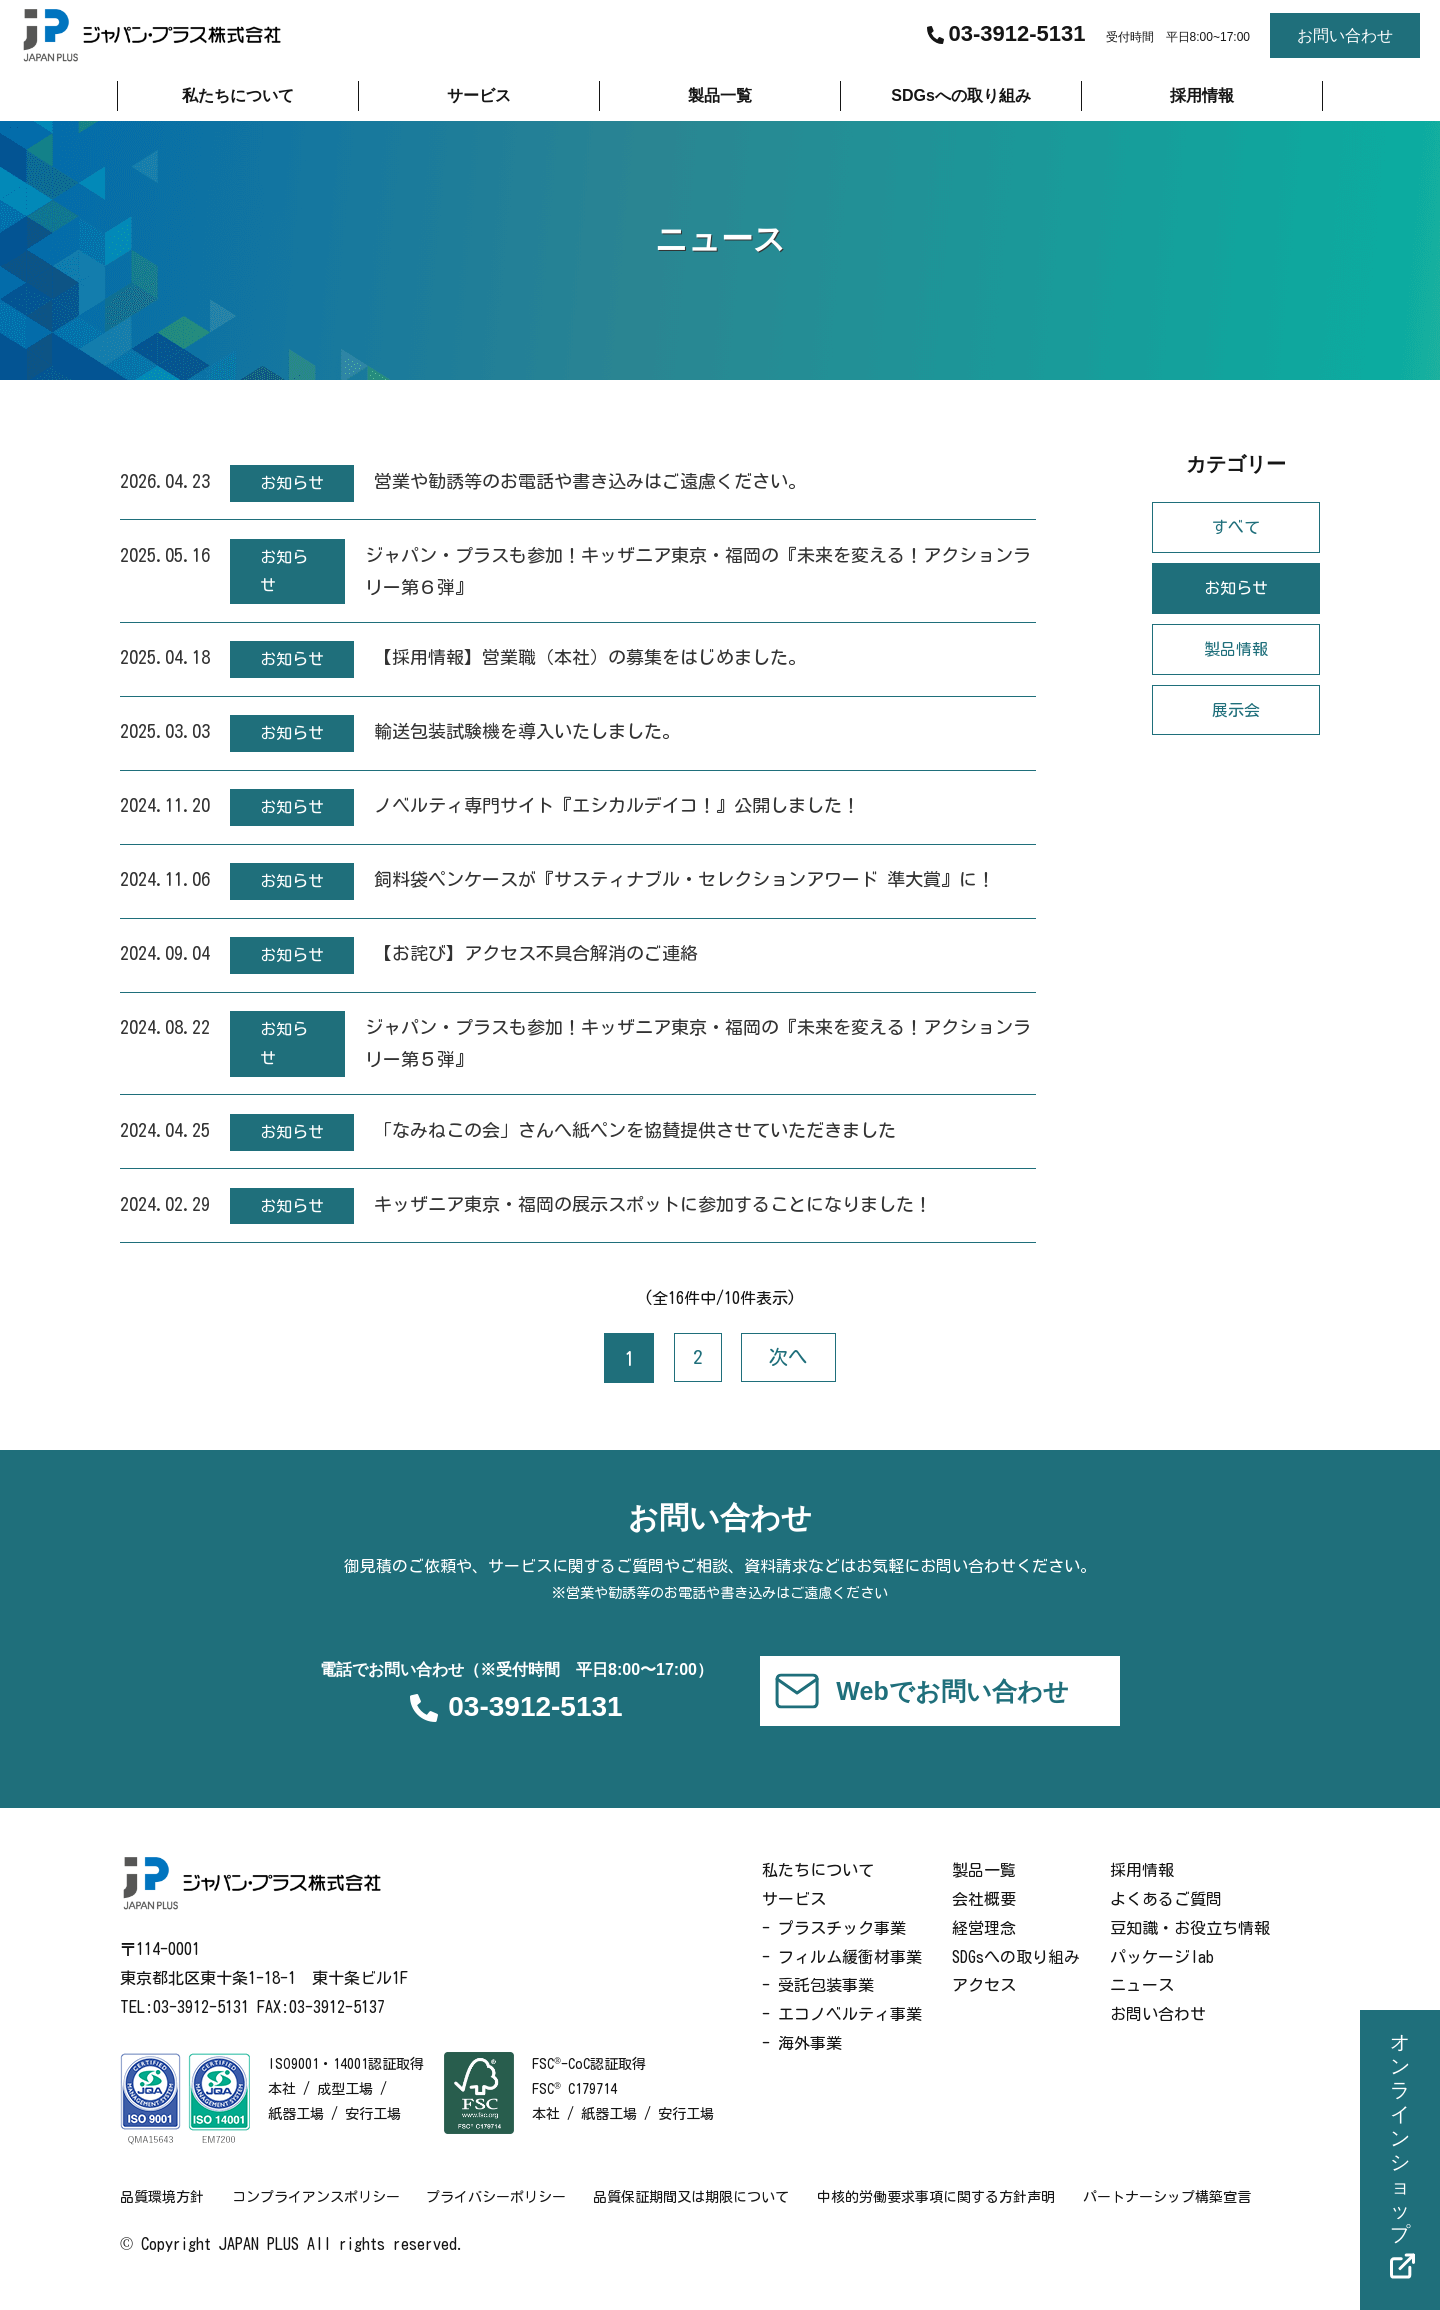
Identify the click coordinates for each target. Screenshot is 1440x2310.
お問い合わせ (1158, 2036)
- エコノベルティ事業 (842, 2036)
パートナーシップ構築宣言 (1180, 2218)
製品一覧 (984, 1892)
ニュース (1142, 2007)
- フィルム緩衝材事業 (842, 1978)
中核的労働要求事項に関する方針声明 (947, 2218)
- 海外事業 (802, 2064)
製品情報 (1236, 653)
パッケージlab (1162, 1978)
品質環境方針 (162, 2218)
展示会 (1236, 713)
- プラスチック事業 (834, 1949)
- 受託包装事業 (818, 2007)
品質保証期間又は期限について (700, 2218)
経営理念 (984, 1949)
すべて (1236, 531)
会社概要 (984, 1920)
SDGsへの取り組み (1016, 1978)
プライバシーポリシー (502, 2218)
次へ (790, 1376)
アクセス (984, 2007)
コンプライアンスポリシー (318, 2218)
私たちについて (818, 1892)
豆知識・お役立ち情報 (1190, 1949)
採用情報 (1142, 1892)
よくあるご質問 (1166, 1920)
